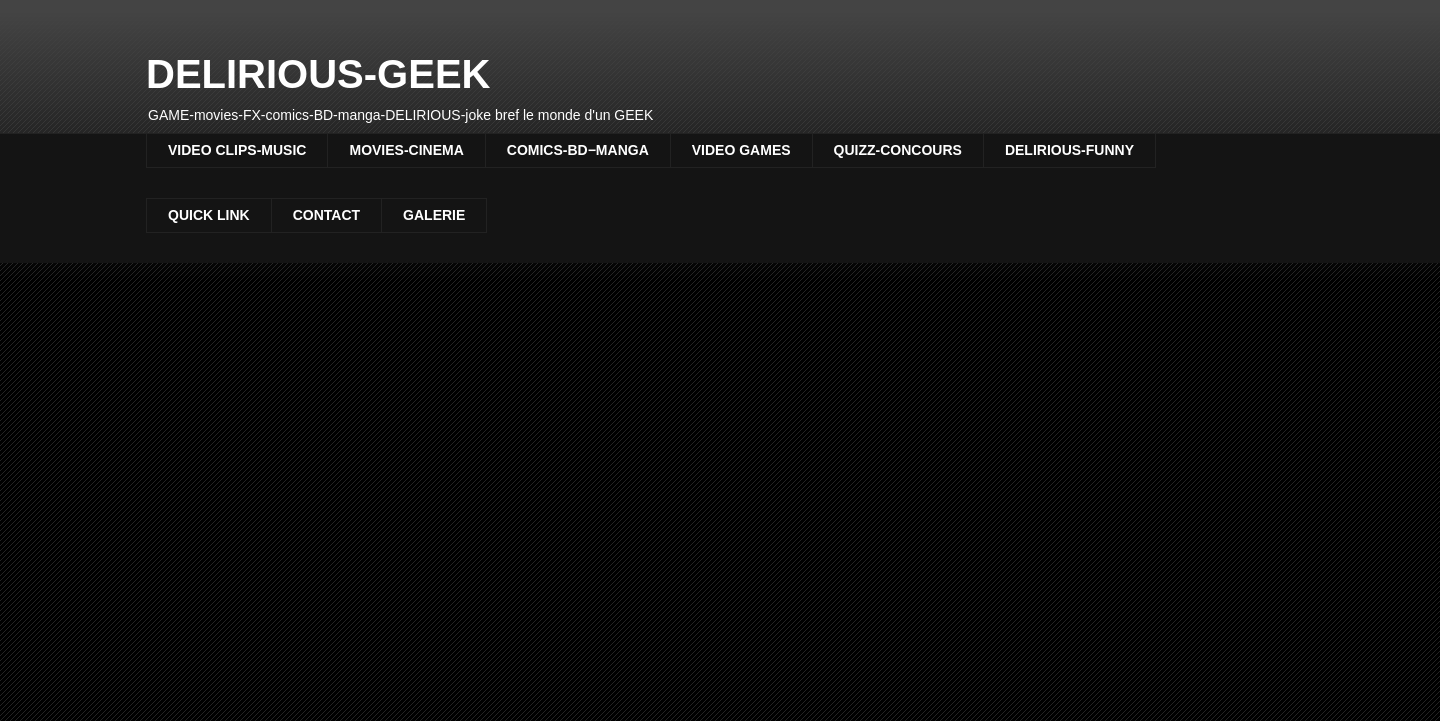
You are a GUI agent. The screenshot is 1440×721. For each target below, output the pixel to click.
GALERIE (434, 215)
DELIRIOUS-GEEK (318, 74)
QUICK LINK (209, 215)
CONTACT (326, 215)
